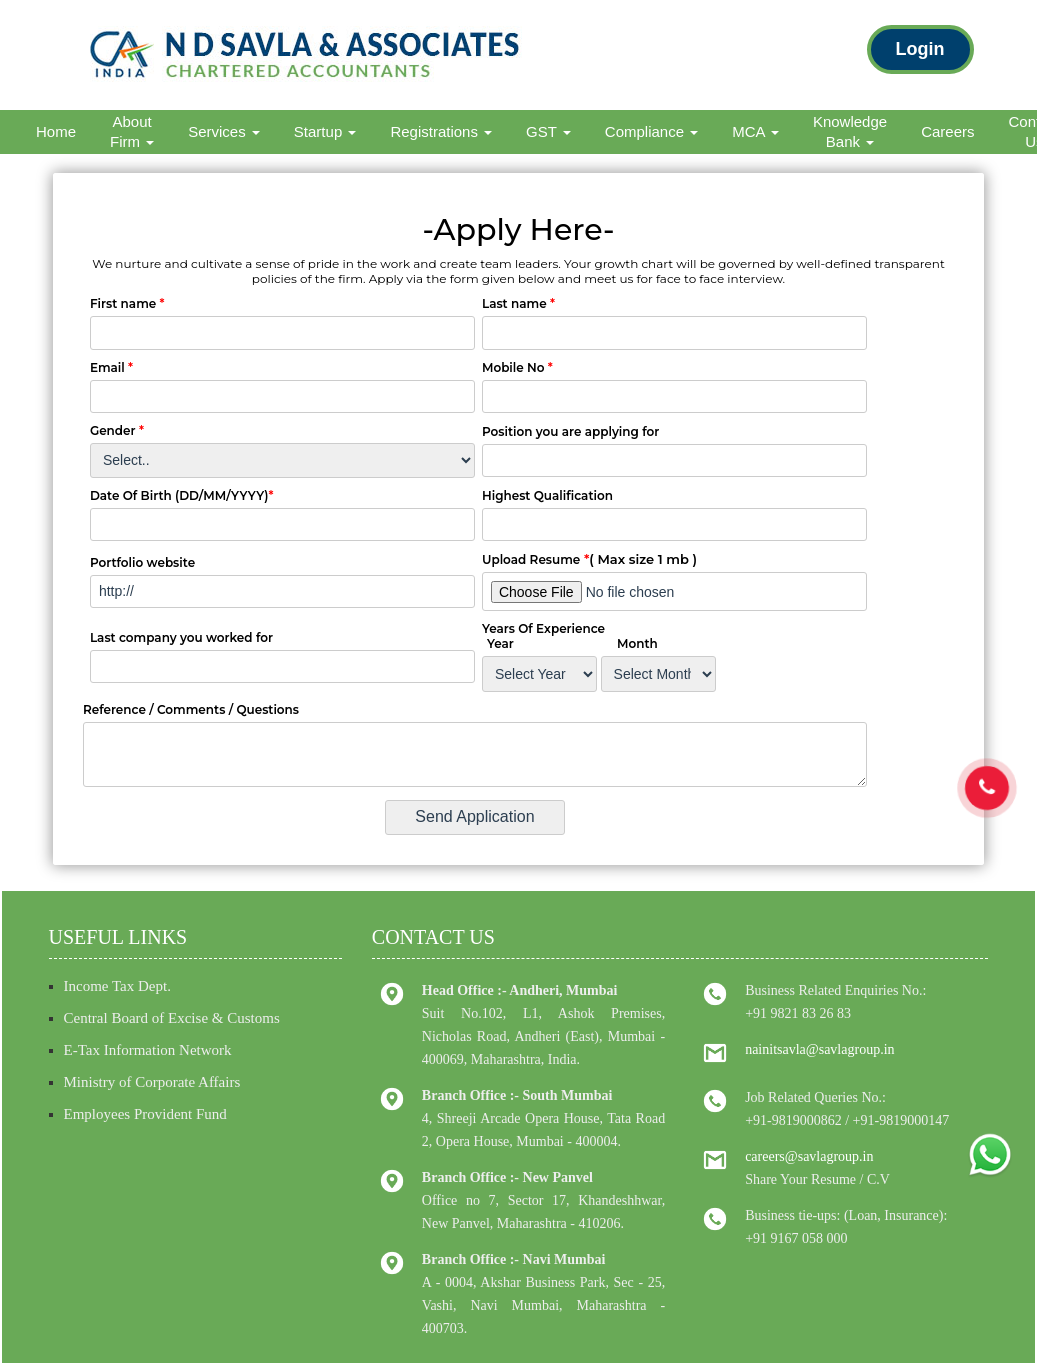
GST (548, 131)
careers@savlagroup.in (809, 1156)
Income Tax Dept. (117, 986)
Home (56, 131)
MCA (755, 131)
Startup (325, 131)
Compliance (651, 131)
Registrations (441, 131)
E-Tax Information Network (148, 1050)
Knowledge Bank (850, 131)
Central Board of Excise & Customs (172, 1018)
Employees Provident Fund (145, 1114)
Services (224, 131)
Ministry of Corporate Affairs (152, 1082)
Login (920, 49)
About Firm (132, 131)
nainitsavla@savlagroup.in (819, 1049)
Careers (947, 131)
